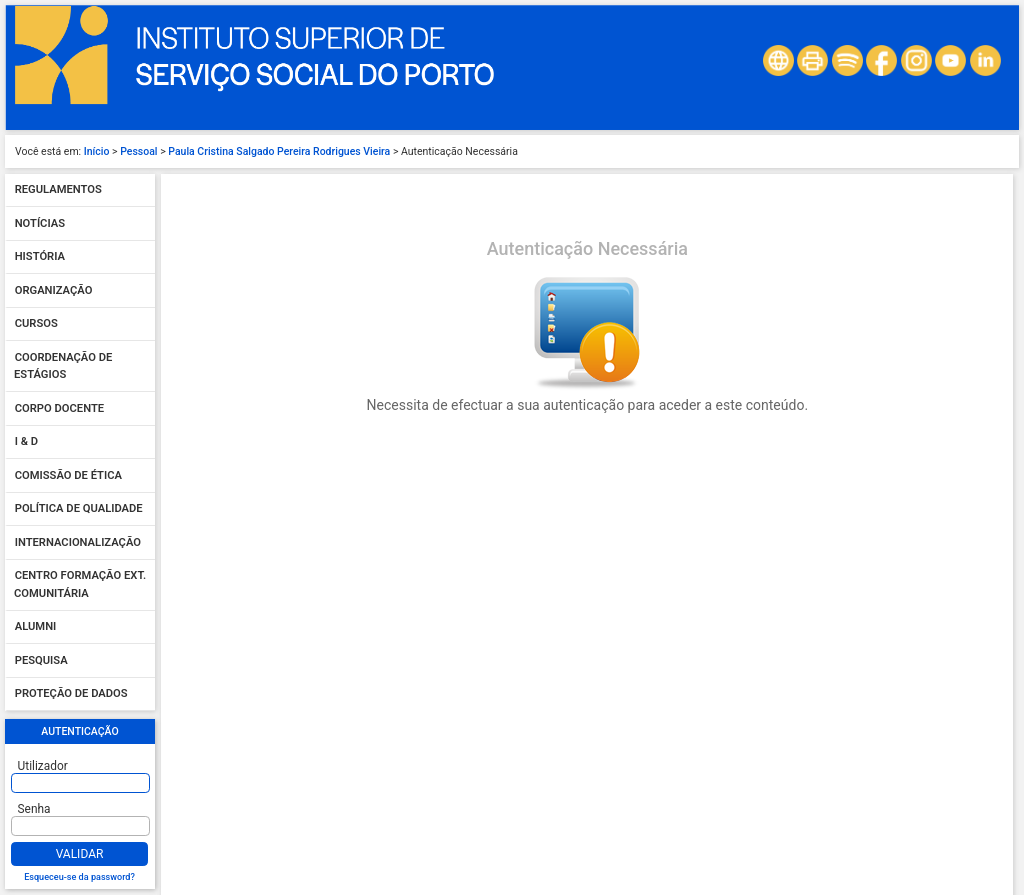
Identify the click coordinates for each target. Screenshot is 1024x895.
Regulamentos (58, 190)
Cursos (36, 324)
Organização (54, 290)
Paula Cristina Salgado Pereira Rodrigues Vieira (279, 151)
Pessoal (138, 151)
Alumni (36, 627)
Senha (34, 809)
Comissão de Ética (68, 475)
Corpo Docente (59, 408)
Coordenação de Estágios (63, 366)
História (40, 257)
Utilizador (43, 766)
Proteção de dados (71, 694)
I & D (26, 442)
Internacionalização (78, 542)
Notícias (40, 223)
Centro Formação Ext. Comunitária (80, 585)
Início (97, 151)
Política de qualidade (79, 509)
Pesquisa (41, 660)
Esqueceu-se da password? (79, 877)
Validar (80, 854)
